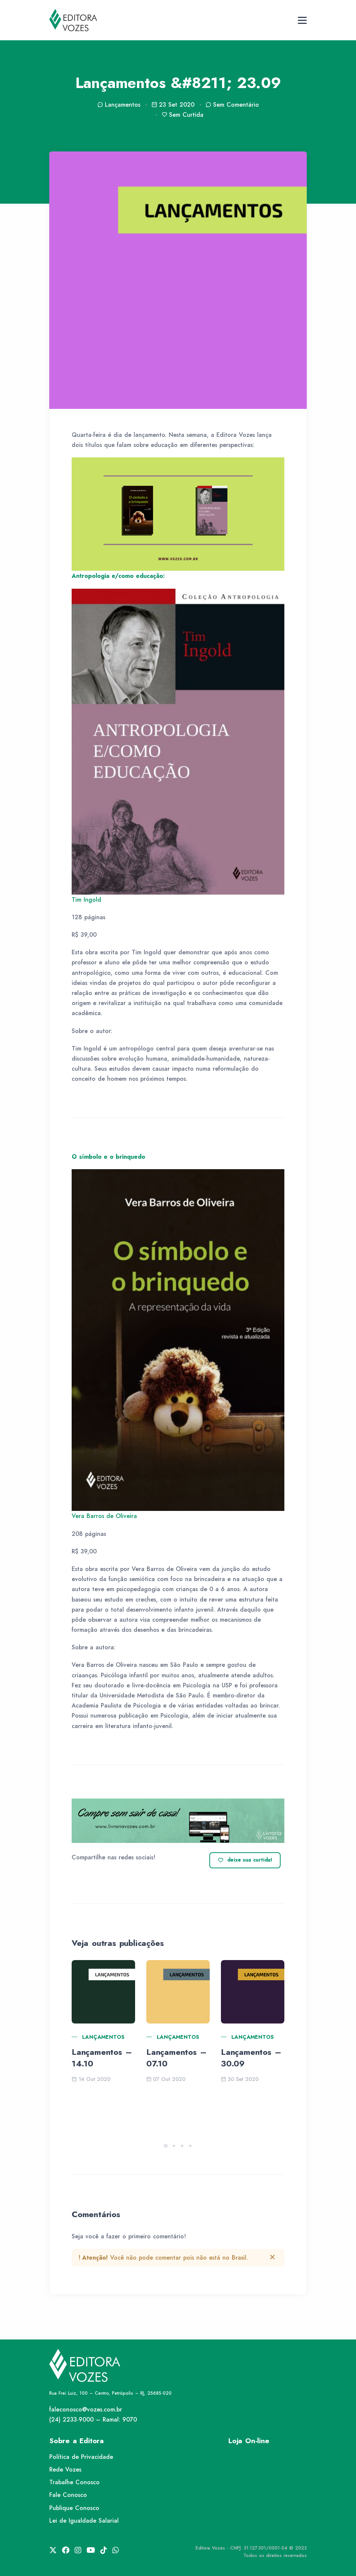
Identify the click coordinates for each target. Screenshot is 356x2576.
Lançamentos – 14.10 (102, 2057)
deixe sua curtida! (245, 1860)
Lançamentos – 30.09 (251, 2057)
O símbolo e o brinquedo (108, 1156)
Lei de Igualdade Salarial (84, 2520)
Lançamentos (103, 2037)
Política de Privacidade (81, 2457)
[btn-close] (272, 2257)
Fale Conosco (68, 2495)
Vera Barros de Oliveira (104, 1516)
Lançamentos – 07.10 (176, 2057)
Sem (232, 104)
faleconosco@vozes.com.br (85, 2409)
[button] (166, 2146)
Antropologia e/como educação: (118, 576)
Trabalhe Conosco (74, 2482)
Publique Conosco (74, 2508)
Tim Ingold (86, 899)
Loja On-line (248, 2441)
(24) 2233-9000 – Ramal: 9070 (93, 2419)
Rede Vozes (65, 2469)
